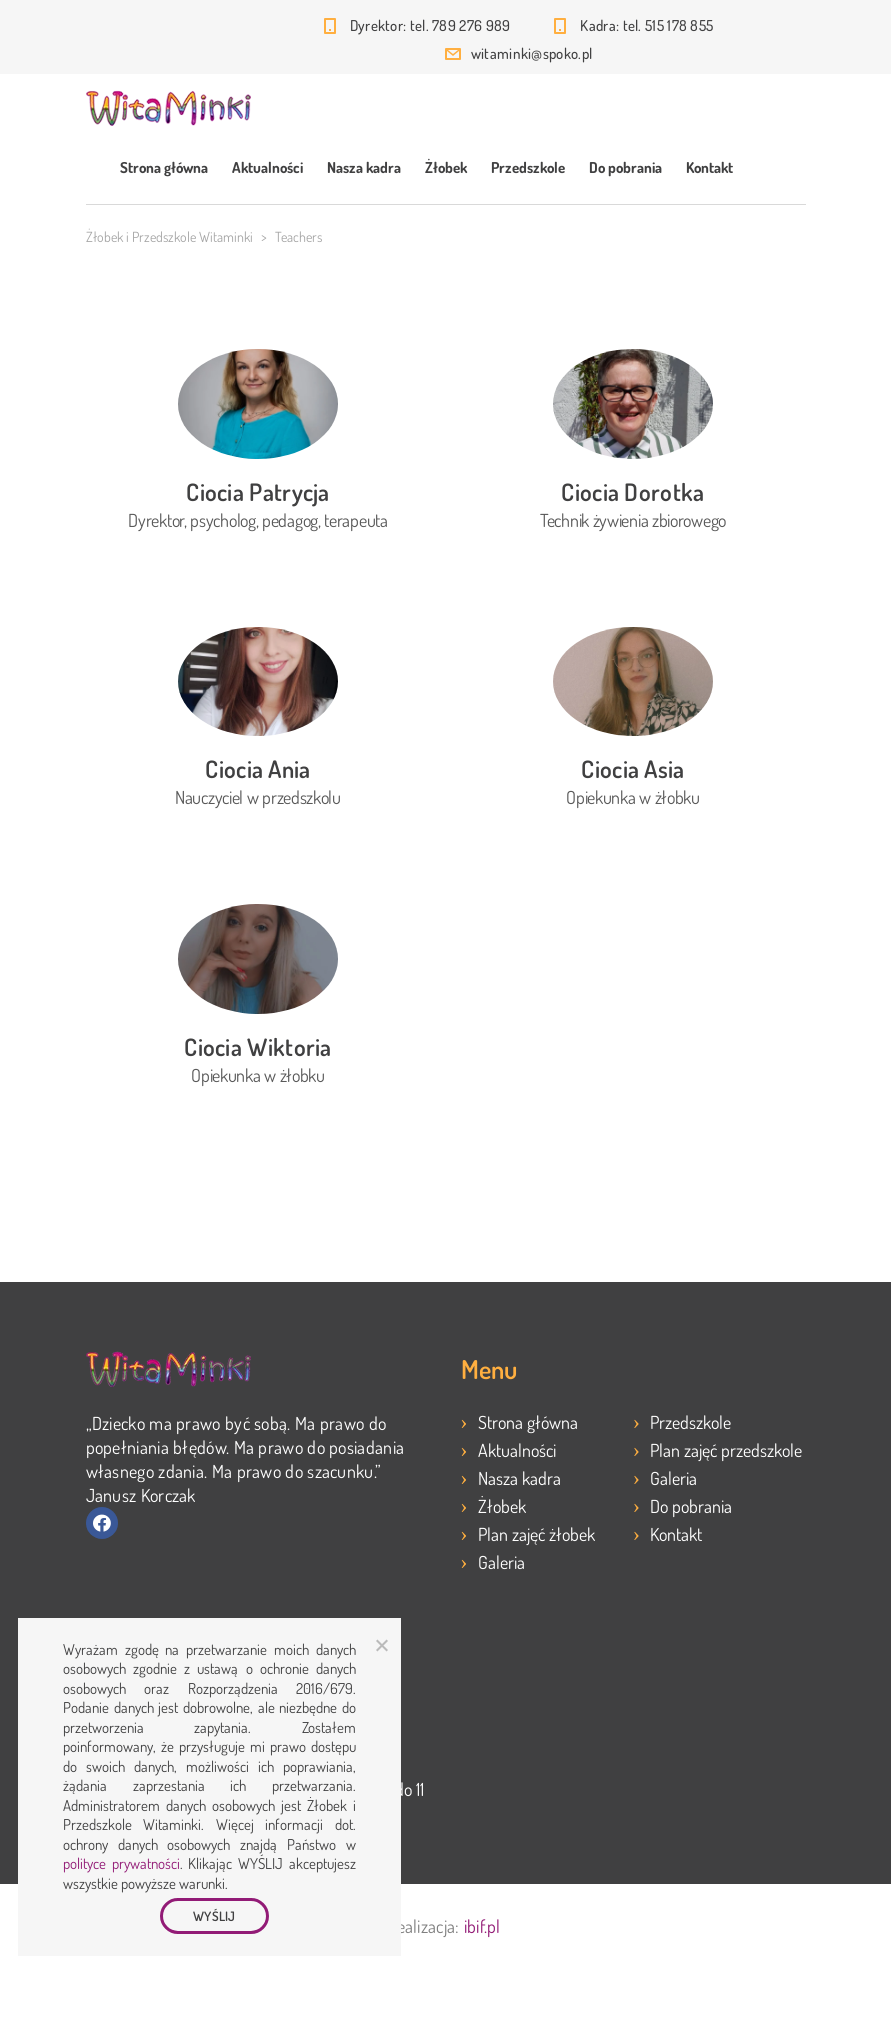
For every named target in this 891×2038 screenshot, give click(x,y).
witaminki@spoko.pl (531, 53)
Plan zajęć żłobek (536, 1534)
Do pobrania (625, 167)
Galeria (501, 1562)
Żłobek (446, 167)
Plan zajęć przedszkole (726, 1450)
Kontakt (709, 167)
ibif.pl (482, 1926)
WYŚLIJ (214, 1916)
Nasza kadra (364, 167)
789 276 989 (471, 25)
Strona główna (164, 167)
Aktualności (267, 167)
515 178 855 (679, 25)
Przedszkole (528, 167)
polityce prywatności (121, 1863)
